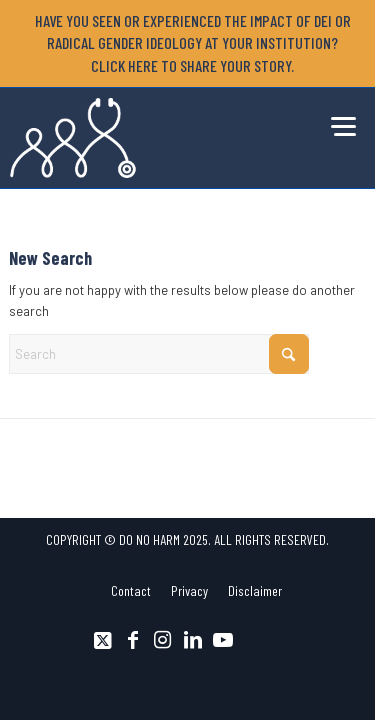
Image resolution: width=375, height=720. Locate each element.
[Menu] (338, 123)
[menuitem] (192, 43)
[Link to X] (103, 640)
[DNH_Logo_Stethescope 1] (151, 138)
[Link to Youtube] (223, 640)
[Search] (159, 354)
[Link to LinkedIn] (193, 640)
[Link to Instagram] (163, 640)
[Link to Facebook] (133, 640)
